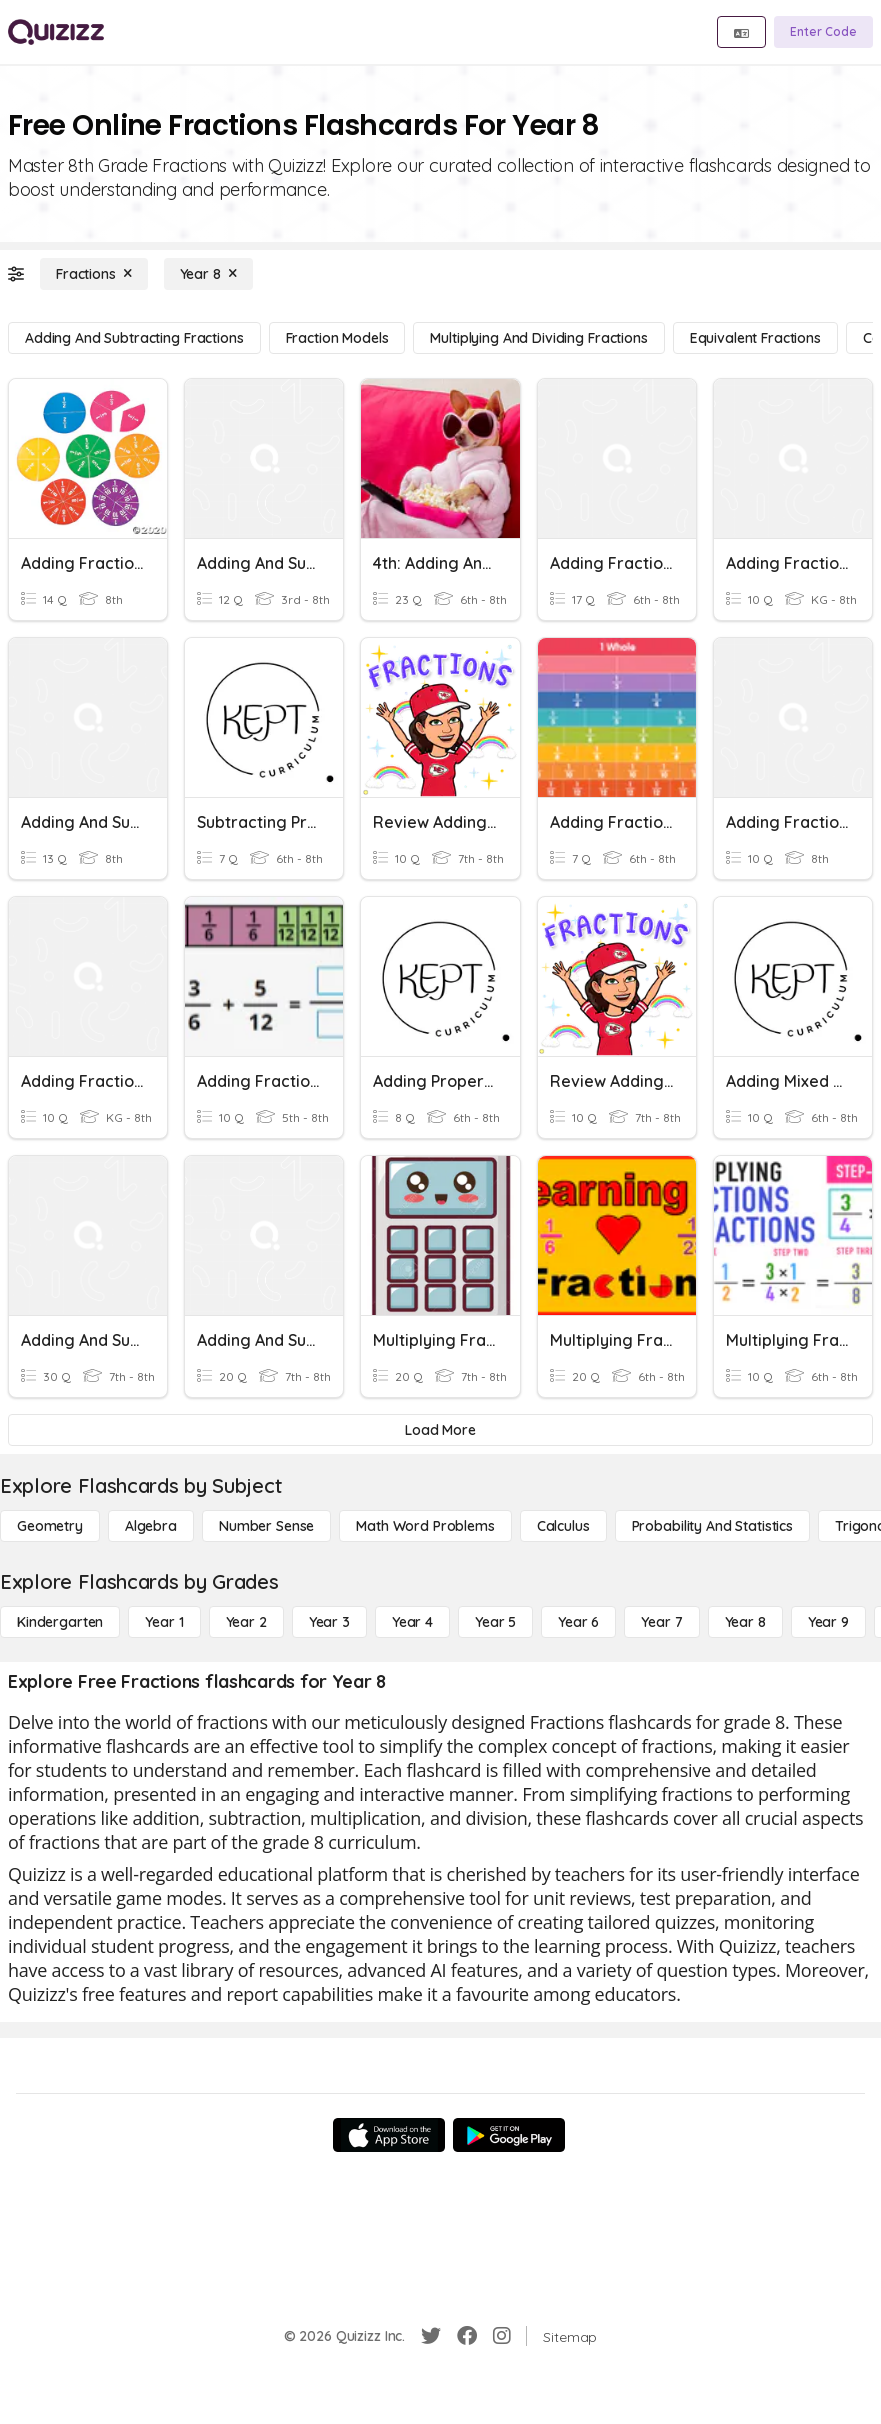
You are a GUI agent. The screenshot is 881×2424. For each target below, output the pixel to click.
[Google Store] (509, 2135)
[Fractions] (94, 274)
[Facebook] (467, 2336)
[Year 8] (208, 274)
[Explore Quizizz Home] (56, 32)
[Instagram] (502, 2336)
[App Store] (389, 2135)
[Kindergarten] (60, 1622)
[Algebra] (151, 1526)
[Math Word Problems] (425, 1526)
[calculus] (563, 1526)
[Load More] (440, 1430)
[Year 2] (246, 1622)
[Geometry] (50, 1526)
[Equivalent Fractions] (755, 338)
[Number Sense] (266, 1526)
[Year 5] (495, 1622)
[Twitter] (431, 2336)
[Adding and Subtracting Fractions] (134, 338)
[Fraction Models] (337, 338)
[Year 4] (412, 1622)
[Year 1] (164, 1622)
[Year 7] (661, 1622)
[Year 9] (828, 1622)
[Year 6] (578, 1622)
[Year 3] (329, 1622)
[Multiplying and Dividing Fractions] (538, 338)
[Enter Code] (823, 32)
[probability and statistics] (712, 1526)
